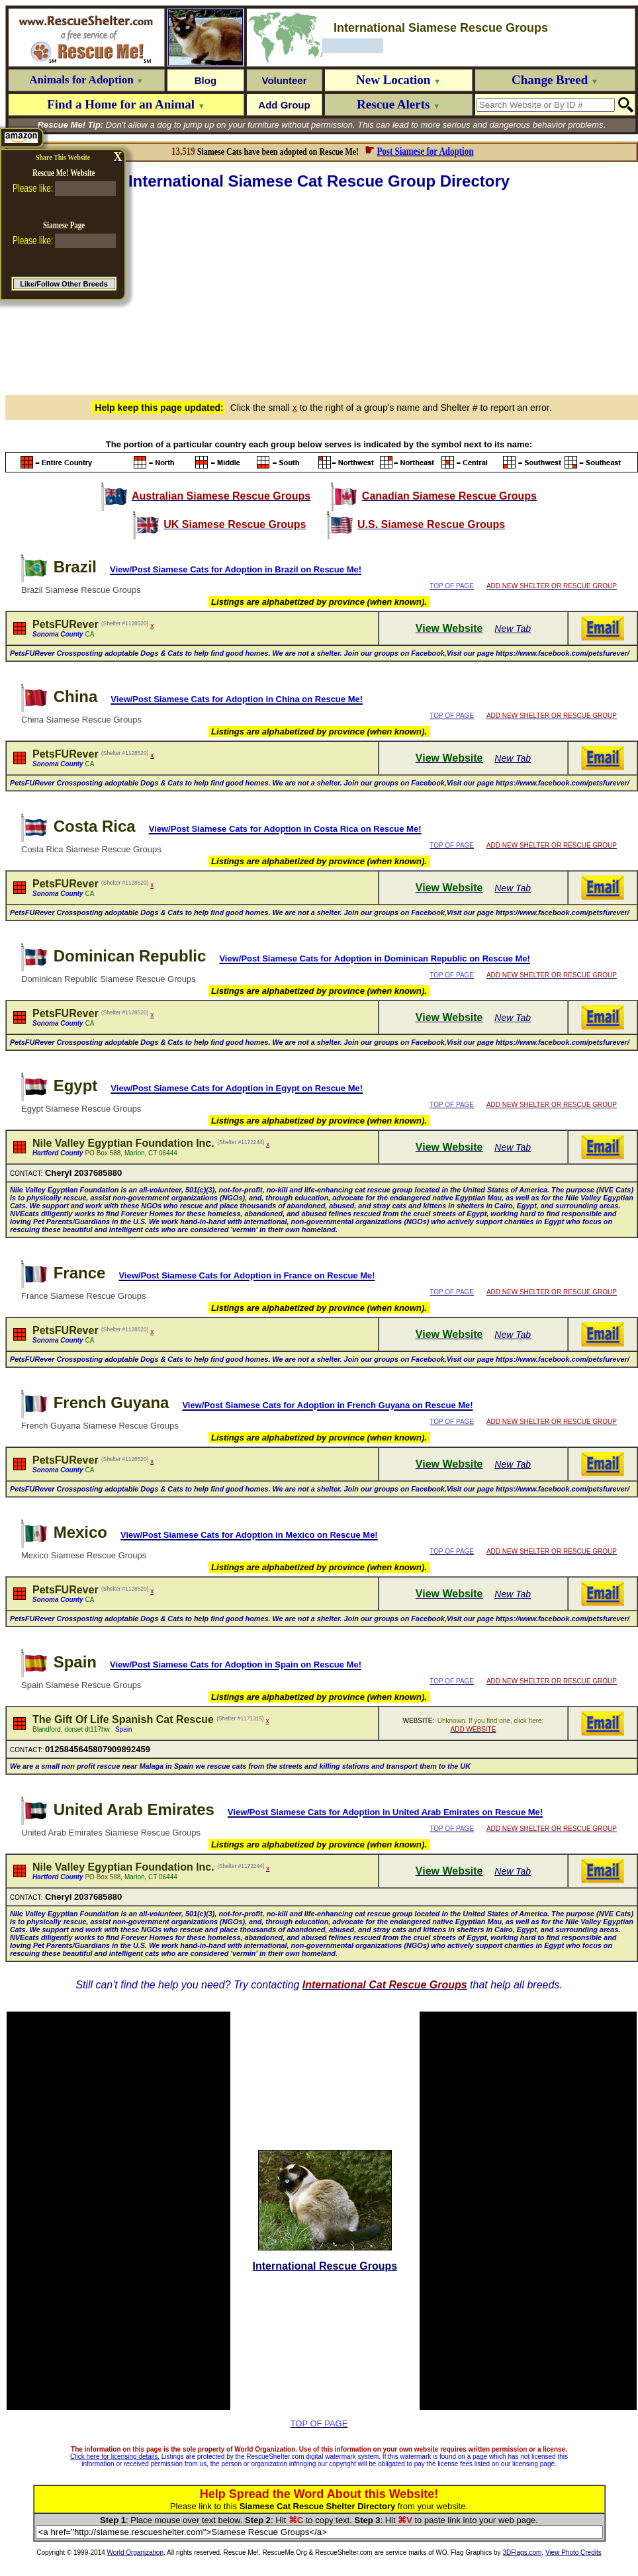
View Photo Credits (573, 2552)
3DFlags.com (521, 2552)
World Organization (135, 2552)
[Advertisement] (321, 290)
